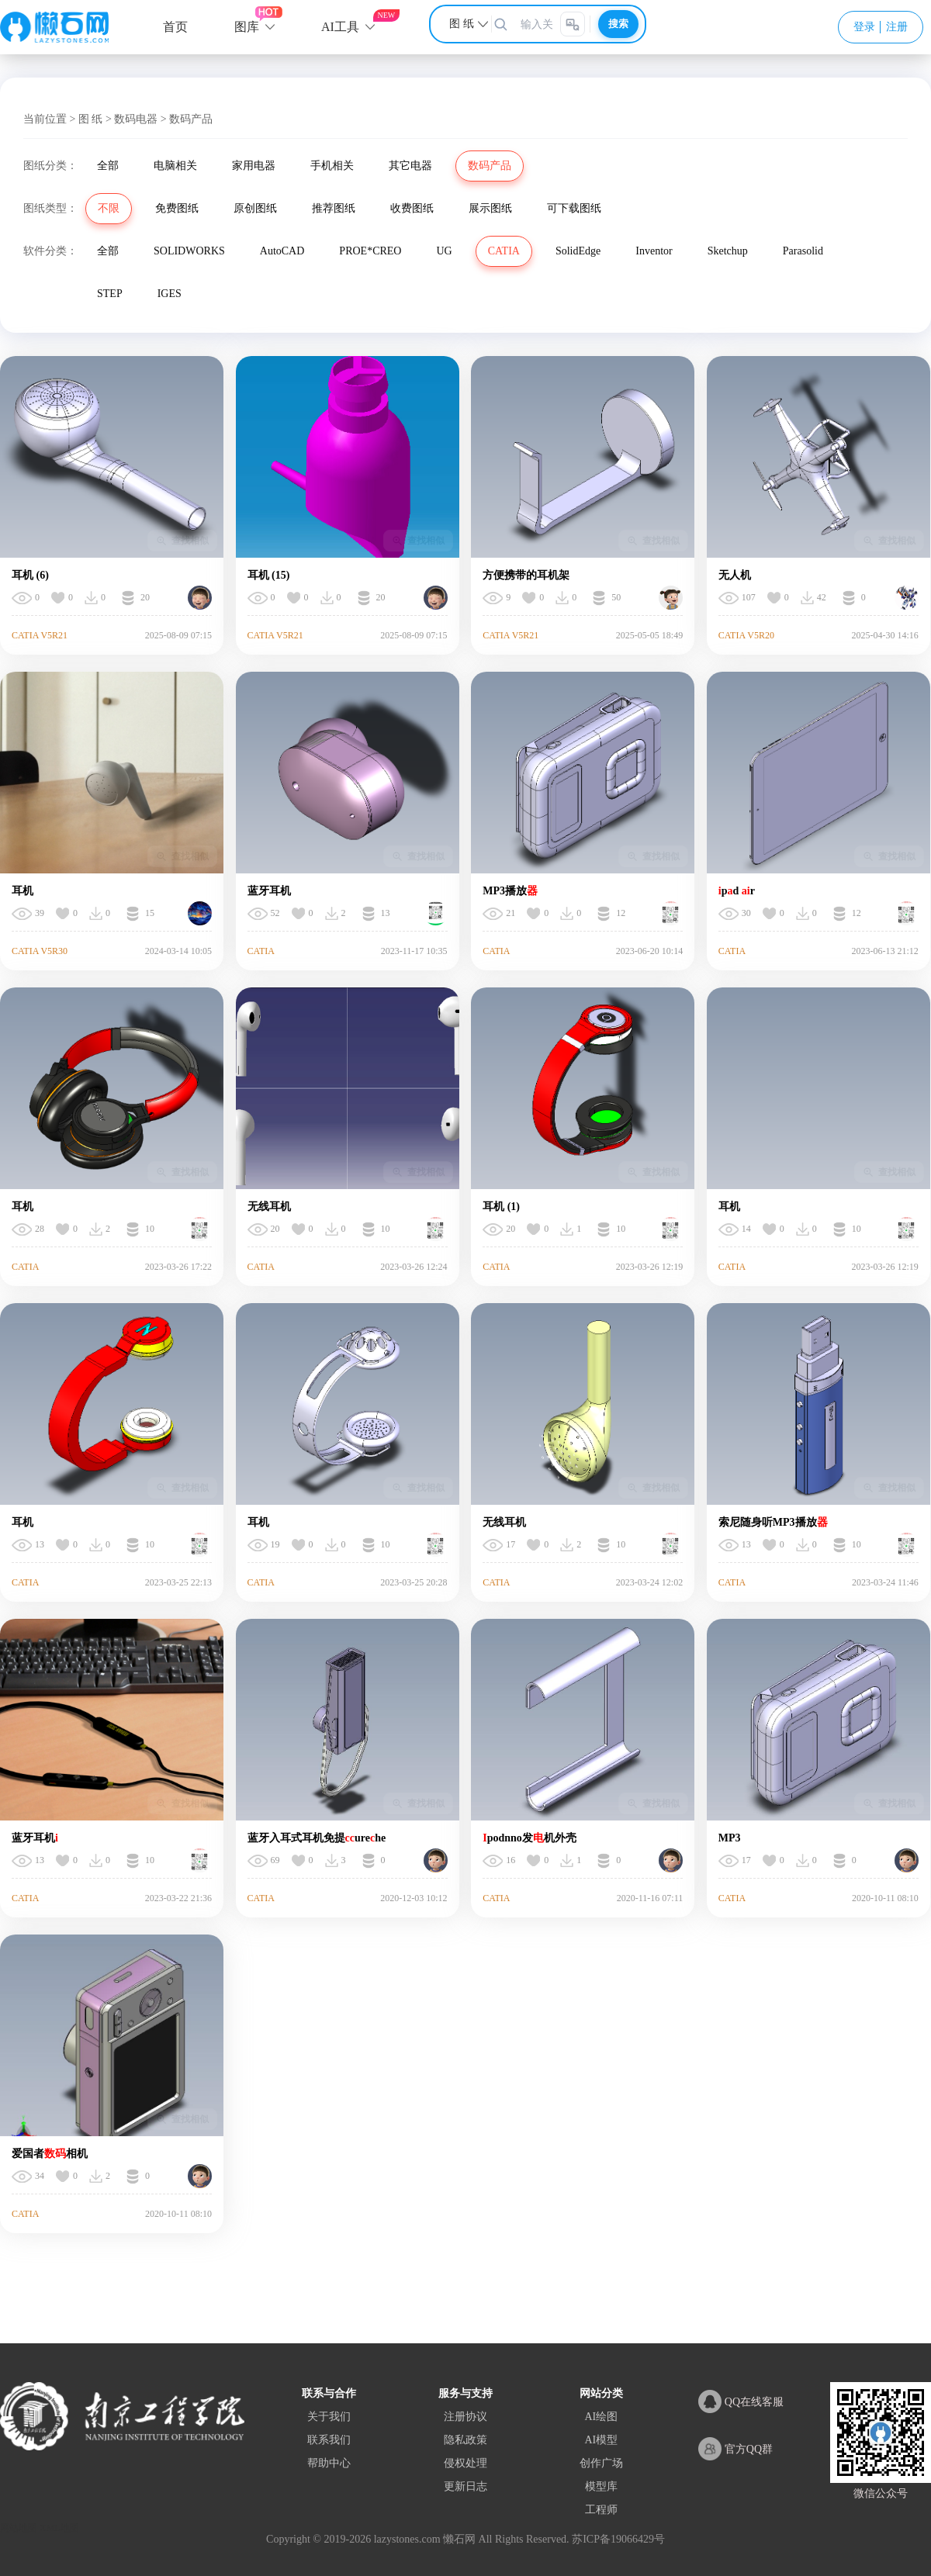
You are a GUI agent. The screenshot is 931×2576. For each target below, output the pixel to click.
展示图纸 (490, 208)
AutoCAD (282, 251)
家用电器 (253, 165)
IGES (169, 293)
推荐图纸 (333, 208)
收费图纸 (412, 208)
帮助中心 (329, 2463)
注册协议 (465, 2416)
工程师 (601, 2509)
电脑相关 (175, 165)
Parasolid (803, 251)
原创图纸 (255, 208)
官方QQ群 (735, 2448)
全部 (108, 165)
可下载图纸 (574, 208)
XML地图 (59, 2527)
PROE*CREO (370, 251)
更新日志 (465, 2486)
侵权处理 (465, 2463)
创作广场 (601, 2463)
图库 (246, 26)
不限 (108, 208)
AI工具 (340, 26)
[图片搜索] (572, 24)
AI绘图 (601, 2416)
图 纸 (90, 119)
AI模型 (601, 2440)
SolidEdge (577, 251)
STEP (110, 293)
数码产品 (489, 165)
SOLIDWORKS (189, 251)
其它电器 (410, 165)
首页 (175, 26)
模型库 (601, 2486)
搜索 (618, 23)
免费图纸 (177, 208)
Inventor (653, 251)
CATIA (504, 251)
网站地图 (18, 2527)
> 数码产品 (187, 119)
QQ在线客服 (741, 2401)
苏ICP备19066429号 (618, 2539)
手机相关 (332, 165)
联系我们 (329, 2440)
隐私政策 (465, 2440)
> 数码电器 (131, 119)
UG (444, 251)
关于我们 (329, 2416)
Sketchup (728, 251)
